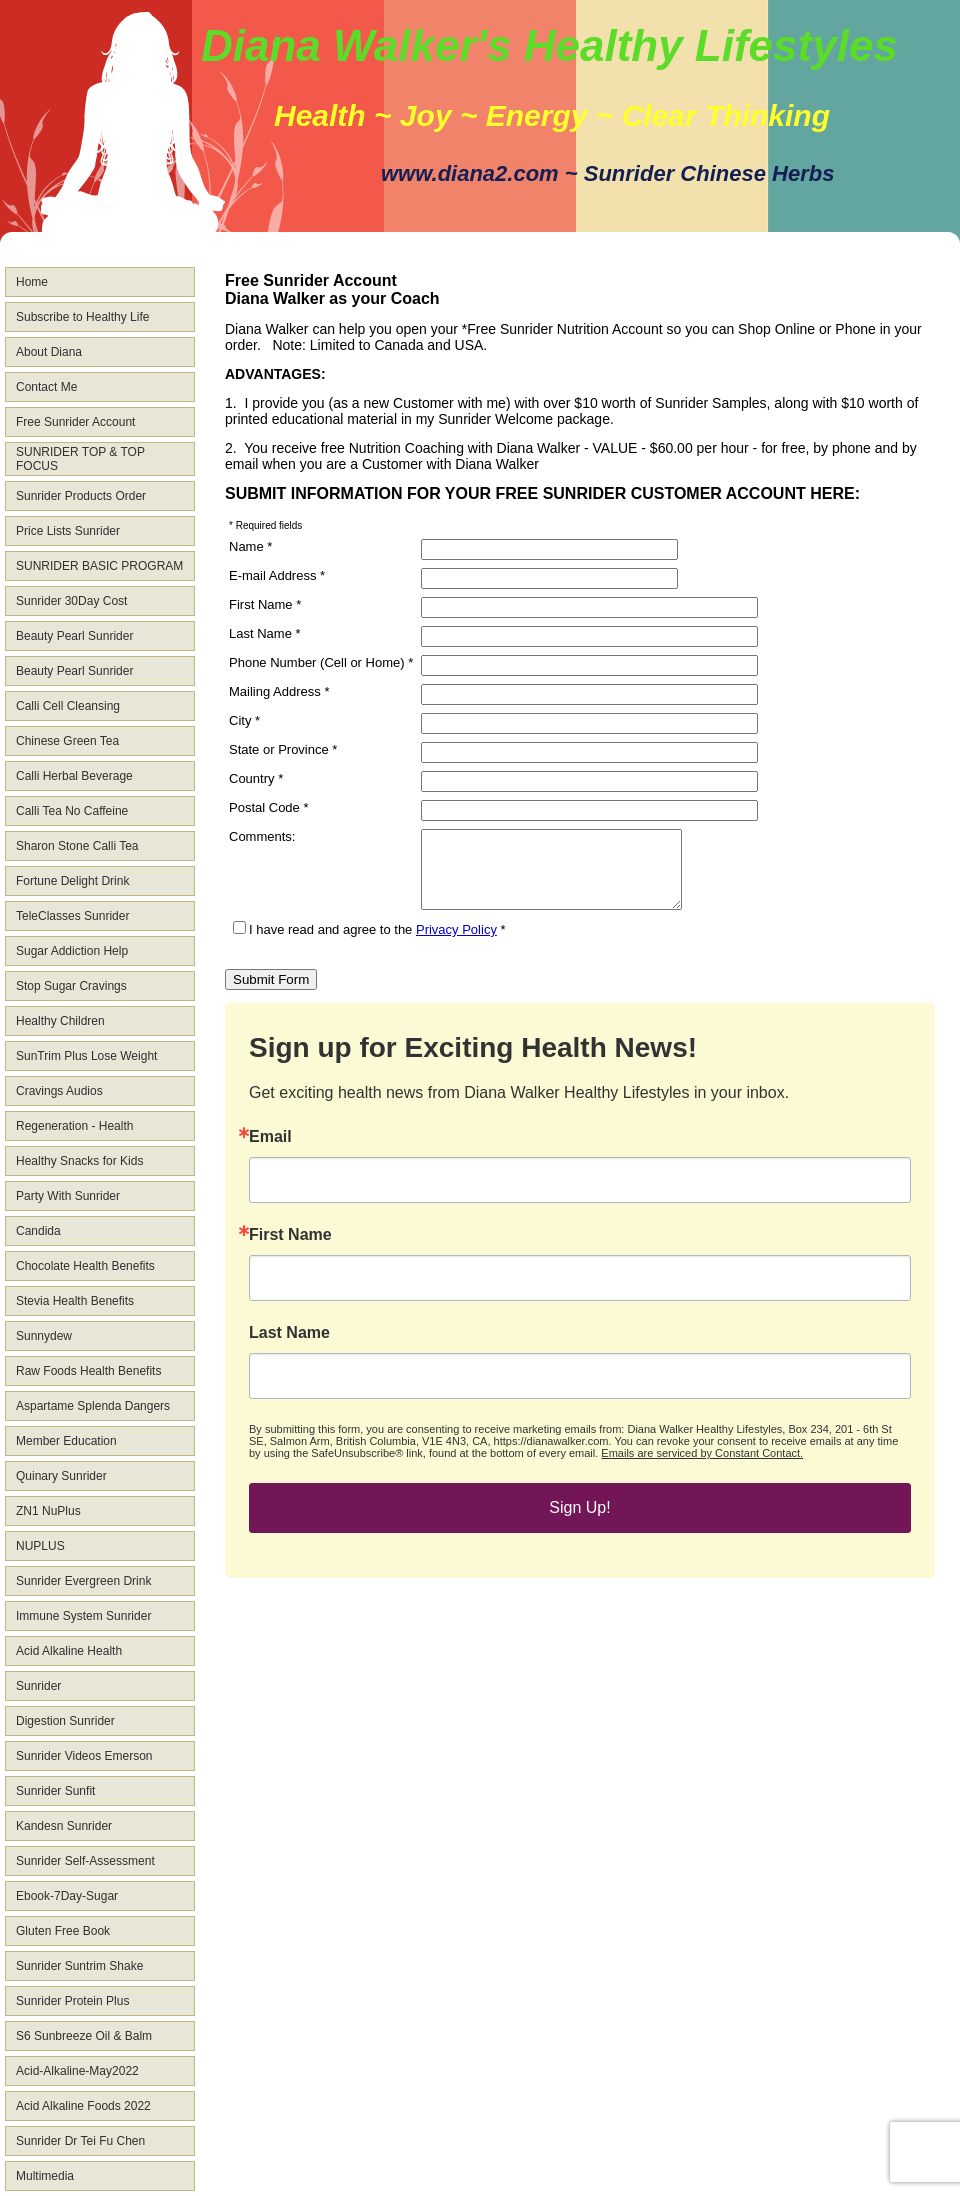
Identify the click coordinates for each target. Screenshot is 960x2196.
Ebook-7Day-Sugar (67, 1896)
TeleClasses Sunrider (72, 916)
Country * (256, 778)
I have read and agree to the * (369, 944)
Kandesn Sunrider (64, 1826)
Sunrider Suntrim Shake (79, 1966)
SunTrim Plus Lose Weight (86, 1056)
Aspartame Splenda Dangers (93, 1406)
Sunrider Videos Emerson (84, 1756)
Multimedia (45, 2176)
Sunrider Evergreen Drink (83, 1581)
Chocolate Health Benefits (85, 1266)
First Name (290, 1250)
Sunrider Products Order (81, 496)
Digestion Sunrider (65, 1721)
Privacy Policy (456, 944)
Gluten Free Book (63, 1931)
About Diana (49, 352)
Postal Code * (269, 807)
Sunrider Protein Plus (72, 2001)
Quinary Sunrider (61, 1476)
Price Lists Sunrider (68, 531)
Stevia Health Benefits (75, 1301)
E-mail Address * (277, 575)
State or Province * (283, 749)
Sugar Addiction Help (72, 951)
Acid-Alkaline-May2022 (77, 2071)
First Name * (265, 604)
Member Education (66, 1441)
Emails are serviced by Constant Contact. (702, 1468)
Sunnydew (44, 1336)
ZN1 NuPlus (48, 1511)
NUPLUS (40, 1546)
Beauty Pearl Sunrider (74, 636)
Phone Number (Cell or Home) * (321, 662)
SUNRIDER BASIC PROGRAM (99, 566)
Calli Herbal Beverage (74, 776)
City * (244, 720)
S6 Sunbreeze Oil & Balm (84, 2036)
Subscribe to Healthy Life (82, 317)
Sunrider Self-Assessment (85, 1861)
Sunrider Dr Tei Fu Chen (80, 2141)
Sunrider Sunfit (55, 1791)
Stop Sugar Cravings (71, 986)
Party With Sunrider (68, 1196)
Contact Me (46, 387)
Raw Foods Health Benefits (88, 1371)
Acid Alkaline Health (69, 1651)
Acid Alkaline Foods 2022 (83, 2106)
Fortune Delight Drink (72, 881)
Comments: (262, 836)
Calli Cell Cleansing (68, 706)
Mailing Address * (279, 691)
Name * (250, 546)
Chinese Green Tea (67, 741)
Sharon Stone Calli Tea (77, 846)
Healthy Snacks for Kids (79, 1161)
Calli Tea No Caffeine (72, 811)
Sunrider (38, 1686)
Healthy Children (60, 1021)
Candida (38, 1231)
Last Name (289, 1348)
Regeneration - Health (74, 1126)
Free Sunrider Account (75, 422)
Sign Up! (579, 1522)
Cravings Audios (59, 1091)
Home (32, 282)
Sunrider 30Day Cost (71, 601)
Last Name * (265, 633)
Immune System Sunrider (83, 1616)
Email (270, 1152)
